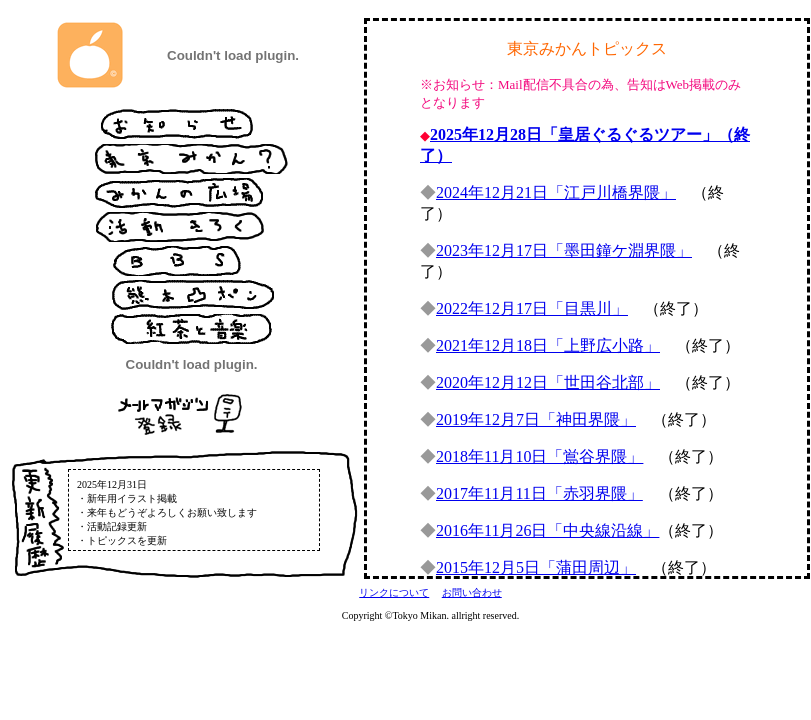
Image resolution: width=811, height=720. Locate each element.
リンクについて (394, 592)
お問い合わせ (472, 592)
